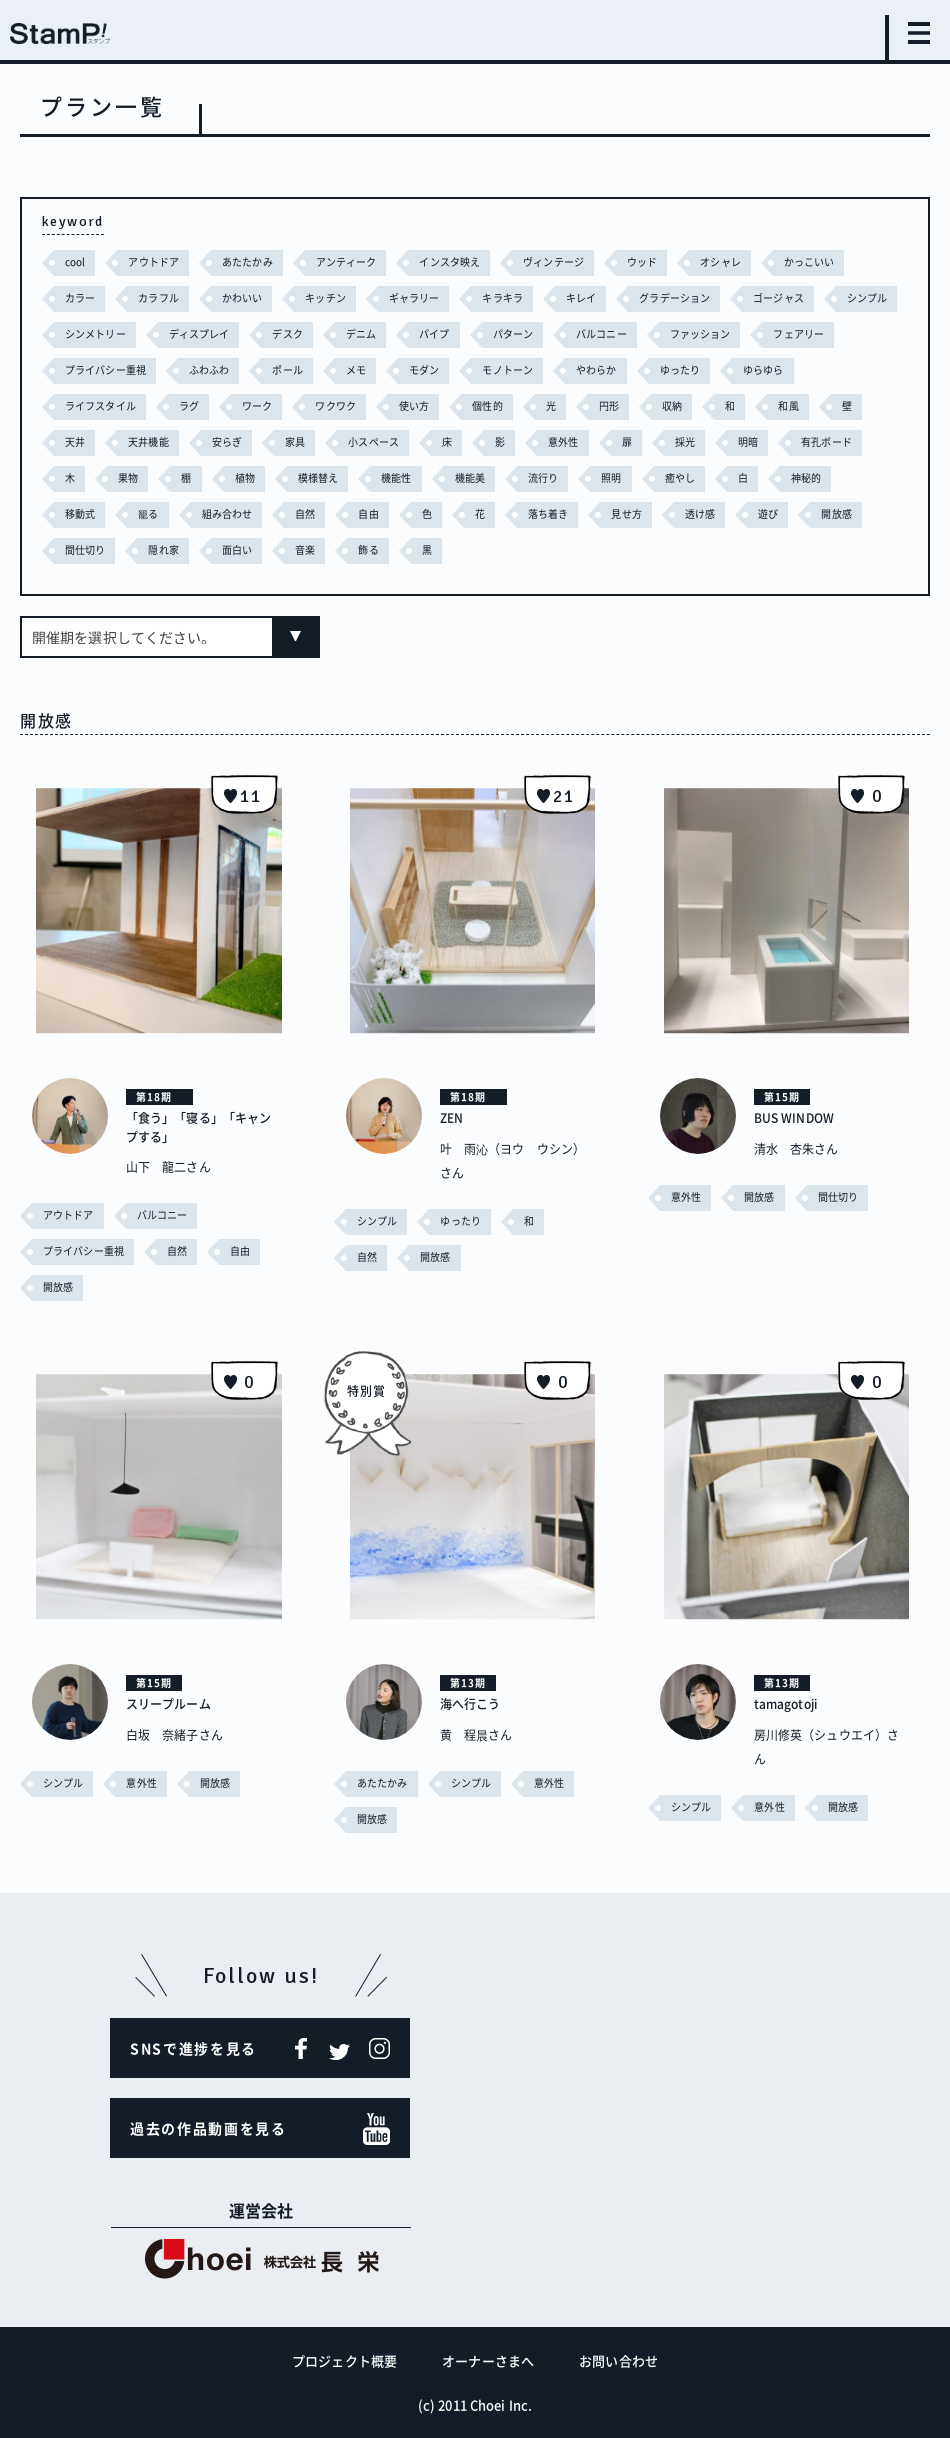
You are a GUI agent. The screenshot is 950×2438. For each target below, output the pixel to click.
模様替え (490, 477)
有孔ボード (158, 477)
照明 (795, 477)
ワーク (355, 405)
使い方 (518, 405)
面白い (386, 549)
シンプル (87, 333)
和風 (76, 441)
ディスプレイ (295, 333)
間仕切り (229, 549)
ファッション (820, 333)
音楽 (458, 549)
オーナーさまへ (488, 2359)
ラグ (284, 405)
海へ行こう (475, 1702)
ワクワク (437, 405)
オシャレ (756, 261)
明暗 (76, 477)
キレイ (606, 297)
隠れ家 (310, 549)
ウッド (674, 261)
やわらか (722, 369)
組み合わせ (365, 513)
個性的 (595, 405)
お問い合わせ (618, 2359)
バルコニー (717, 333)
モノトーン (629, 369)
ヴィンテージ (581, 261)
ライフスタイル (191, 405)
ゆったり (809, 369)
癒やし (865, 477)
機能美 (647, 477)
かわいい (251, 297)
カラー (81, 297)
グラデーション (705, 297)
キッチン (338, 297)
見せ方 (778, 513)
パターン (623, 333)
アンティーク (362, 261)
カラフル (163, 297)
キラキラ (524, 297)
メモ (470, 369)
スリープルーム (175, 1702)
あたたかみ (258, 261)
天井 (195, 441)
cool (76, 261)
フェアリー (93, 369)
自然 (447, 513)
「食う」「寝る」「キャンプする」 (203, 1126)
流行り (724, 477)
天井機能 (272, 441)
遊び (76, 549)
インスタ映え (471, 261)
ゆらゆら (87, 405)
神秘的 (135, 513)
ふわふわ (318, 369)
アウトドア (159, 261)
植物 (413, 477)
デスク (388, 333)
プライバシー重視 (208, 369)
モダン (541, 369)
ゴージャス (815, 297)
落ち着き (696, 513)
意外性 (702, 441)
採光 (827, 441)
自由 (512, 513)
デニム (464, 333)
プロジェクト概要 (344, 2359)
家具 (424, 441)
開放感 (146, 549)
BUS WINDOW (800, 1117)
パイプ (541, 333)
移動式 (212, 513)
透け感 (854, 513)
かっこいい (850, 261)
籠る (283, 513)
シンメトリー (185, 333)
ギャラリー (432, 297)
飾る (523, 549)
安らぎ (353, 441)
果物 (294, 477)
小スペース (507, 441)
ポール (399, 369)
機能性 (571, 477)
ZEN (453, 1117)
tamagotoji (792, 1702)
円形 (720, 405)
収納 (786, 405)
